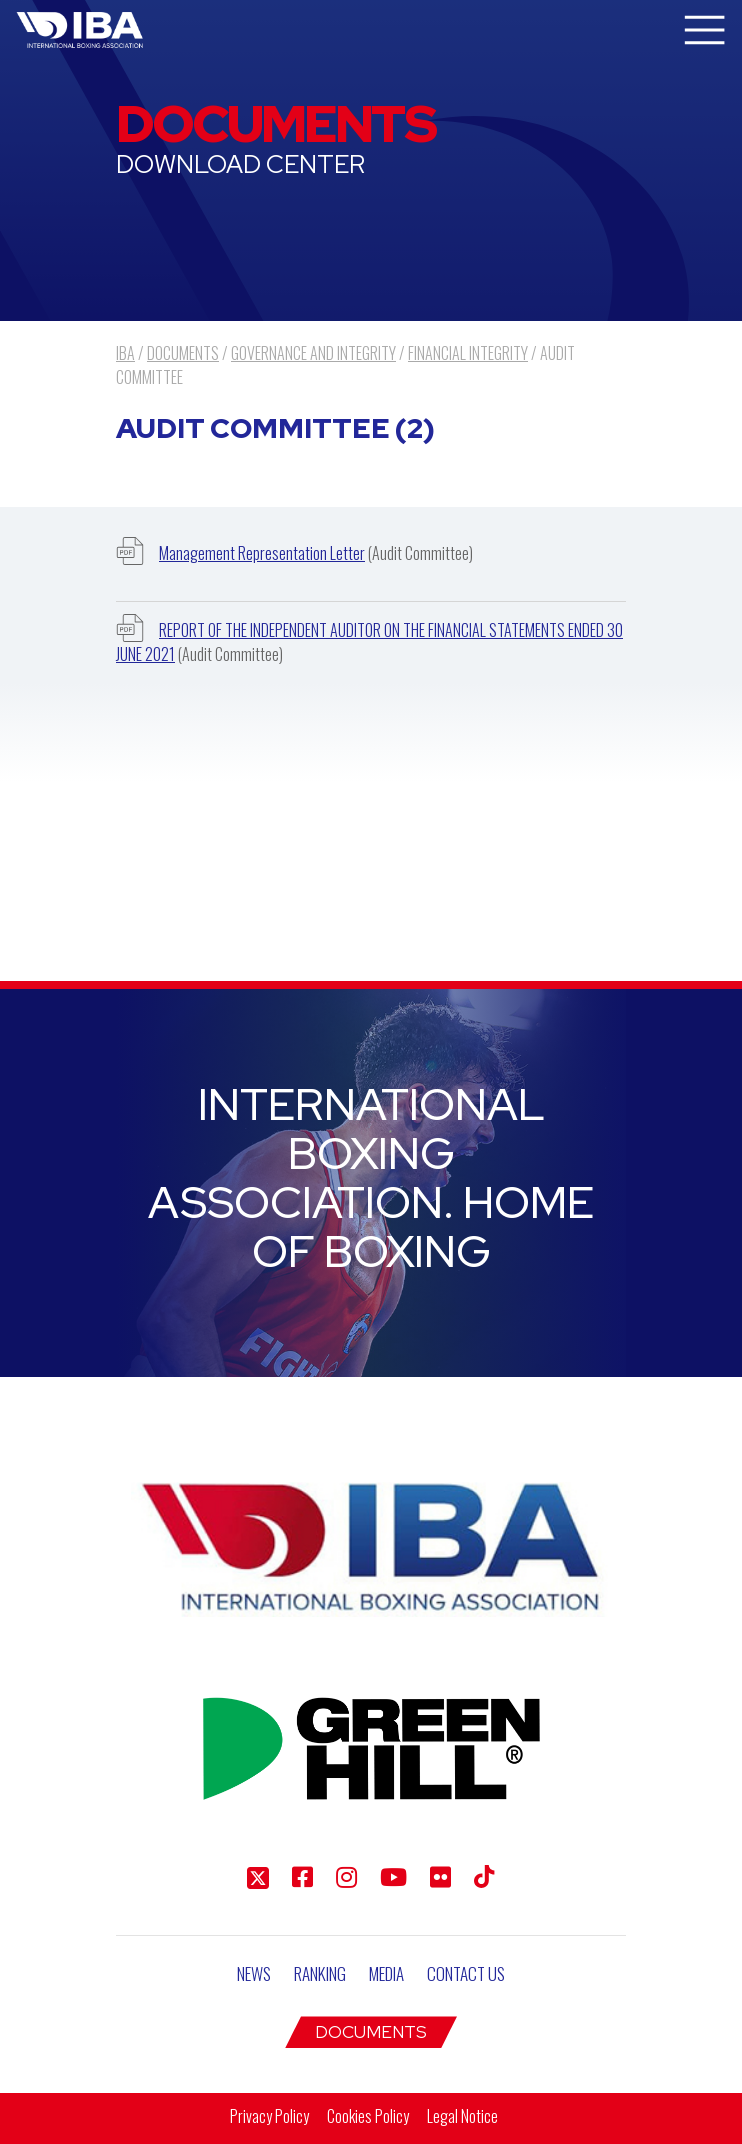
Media (386, 1973)
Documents (371, 2032)
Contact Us (466, 1973)
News (254, 1973)
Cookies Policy (368, 2116)
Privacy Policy (269, 2116)
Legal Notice (462, 2116)
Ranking (320, 1973)
